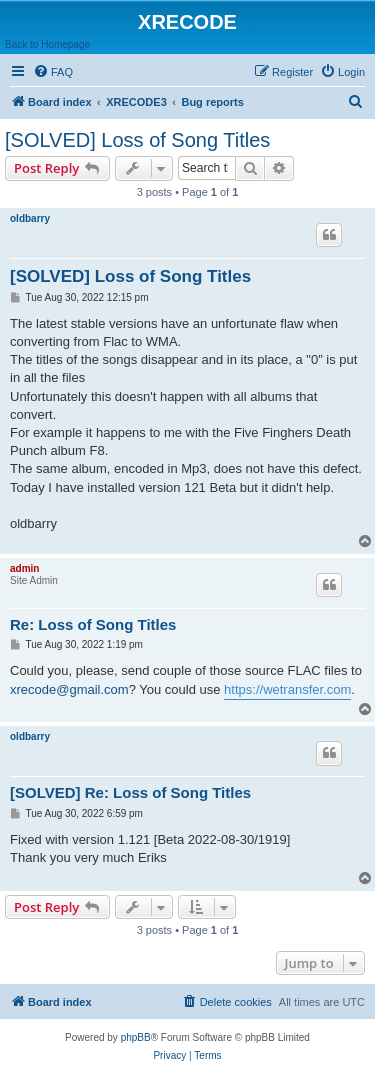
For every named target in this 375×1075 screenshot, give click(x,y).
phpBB (136, 1037)
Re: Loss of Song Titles (93, 624)
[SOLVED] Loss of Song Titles (137, 140)
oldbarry (30, 218)
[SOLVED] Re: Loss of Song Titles (130, 792)
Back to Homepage (47, 44)
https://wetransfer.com (287, 689)
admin (24, 568)
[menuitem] (53, 72)
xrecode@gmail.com (69, 689)
